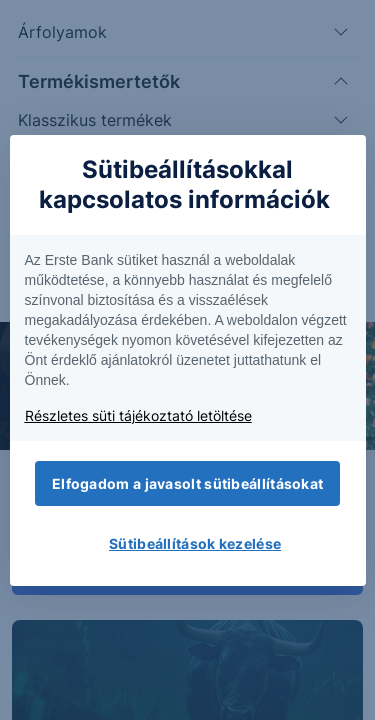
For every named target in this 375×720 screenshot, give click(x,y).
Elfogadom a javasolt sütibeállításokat (187, 483)
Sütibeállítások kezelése (195, 543)
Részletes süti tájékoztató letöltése (138, 415)
